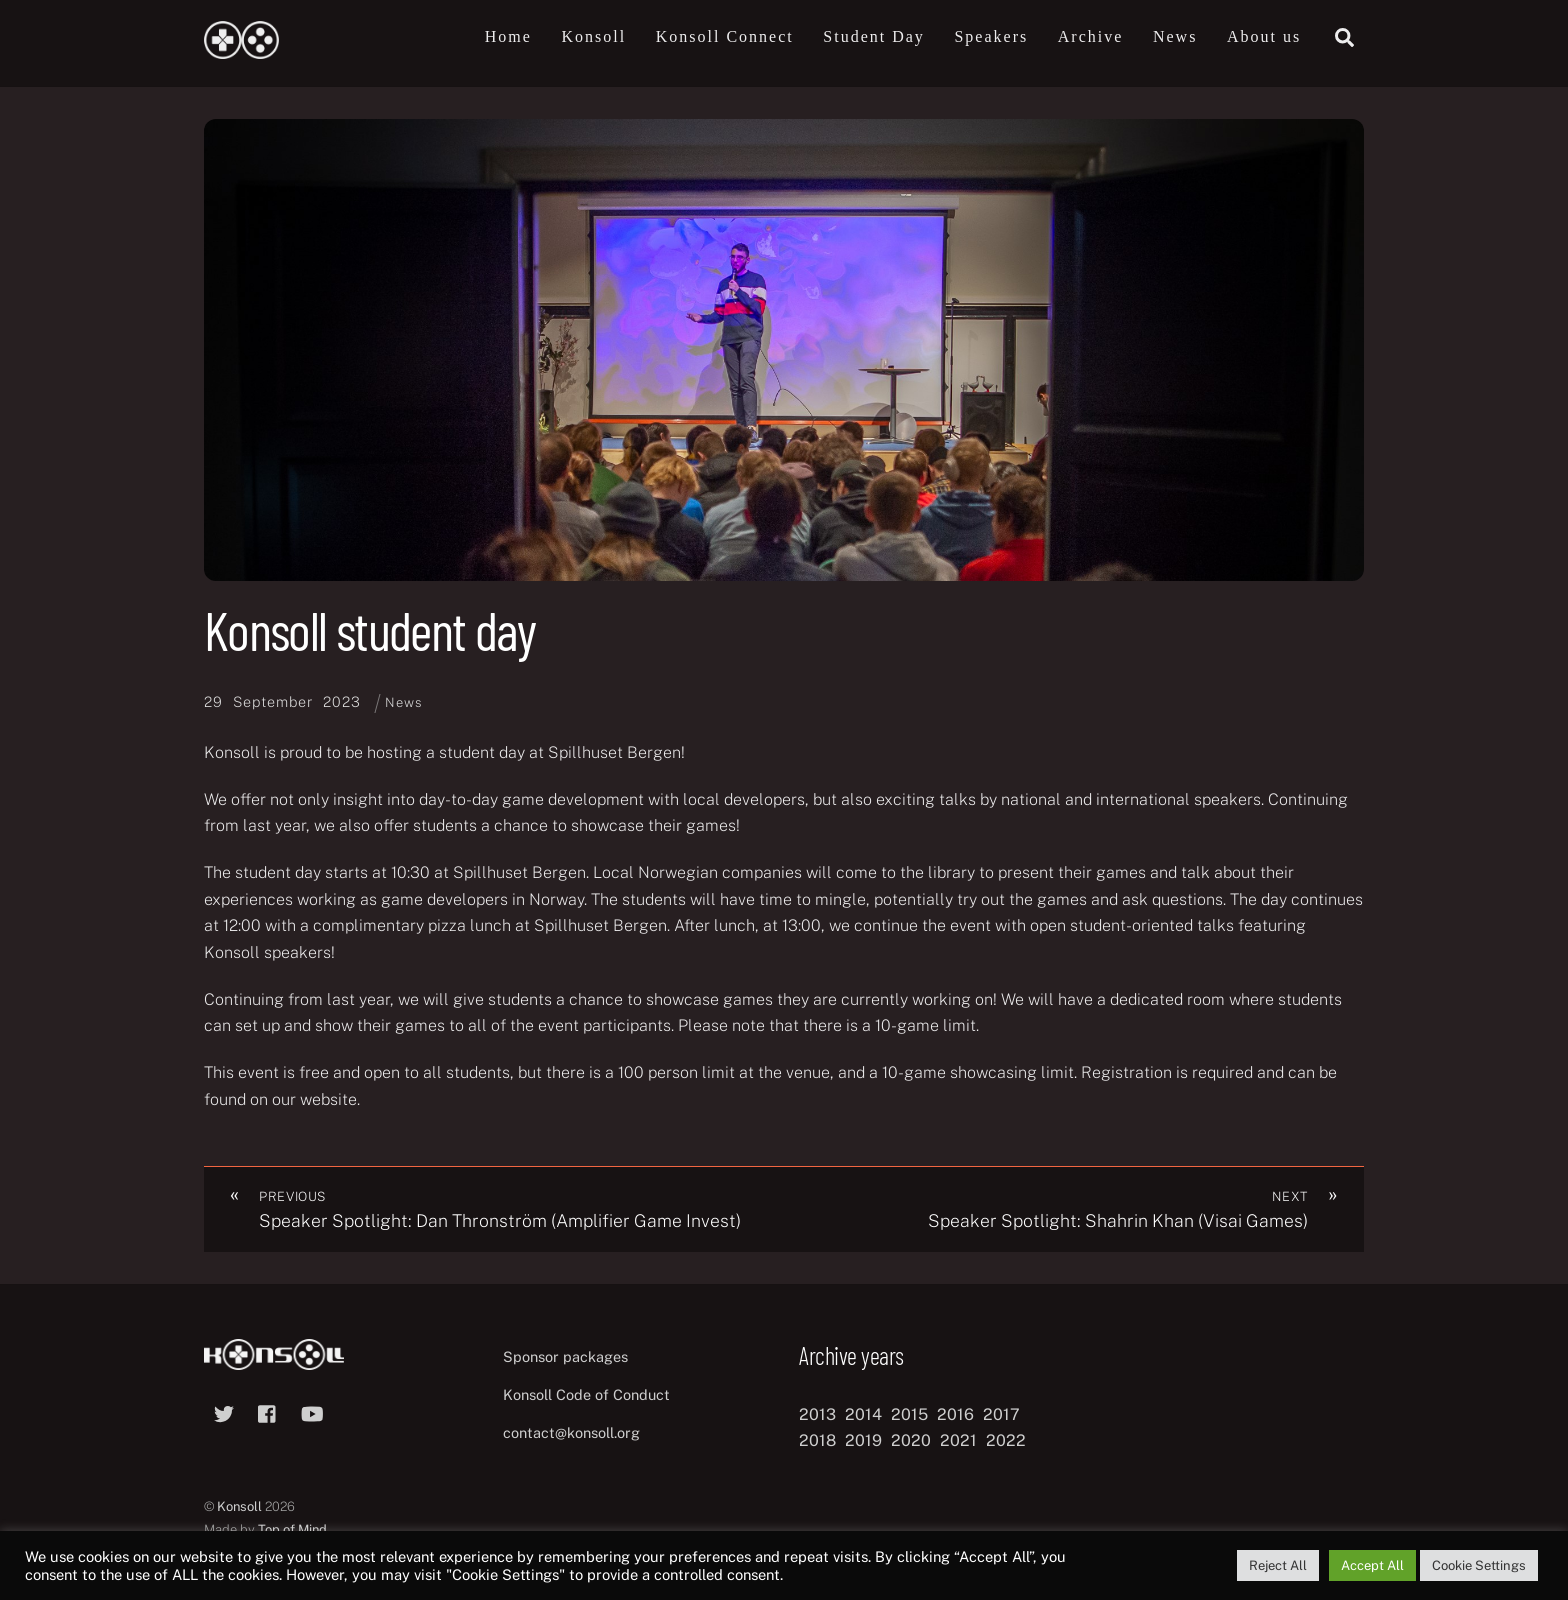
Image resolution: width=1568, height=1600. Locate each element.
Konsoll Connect (725, 36)
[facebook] (268, 1411)
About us (1264, 36)
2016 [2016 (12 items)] (955, 1414)
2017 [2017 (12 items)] (1001, 1414)
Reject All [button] (1278, 1565)
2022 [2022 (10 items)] (1006, 1440)
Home (508, 36)
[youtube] (312, 1411)
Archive (1091, 36)
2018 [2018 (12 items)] (817, 1440)
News (1175, 36)
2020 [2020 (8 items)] (911, 1440)
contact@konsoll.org (571, 1432)
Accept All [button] (1372, 1565)
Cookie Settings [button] (1479, 1565)
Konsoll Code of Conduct (586, 1395)
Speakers (991, 36)
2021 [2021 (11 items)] (958, 1440)
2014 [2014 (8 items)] (863, 1414)
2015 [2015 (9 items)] (909, 1414)
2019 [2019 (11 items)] (863, 1440)
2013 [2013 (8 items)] (817, 1414)
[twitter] (224, 1411)
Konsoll (593, 36)
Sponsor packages (565, 1357)
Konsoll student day (369, 629)
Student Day (874, 36)
